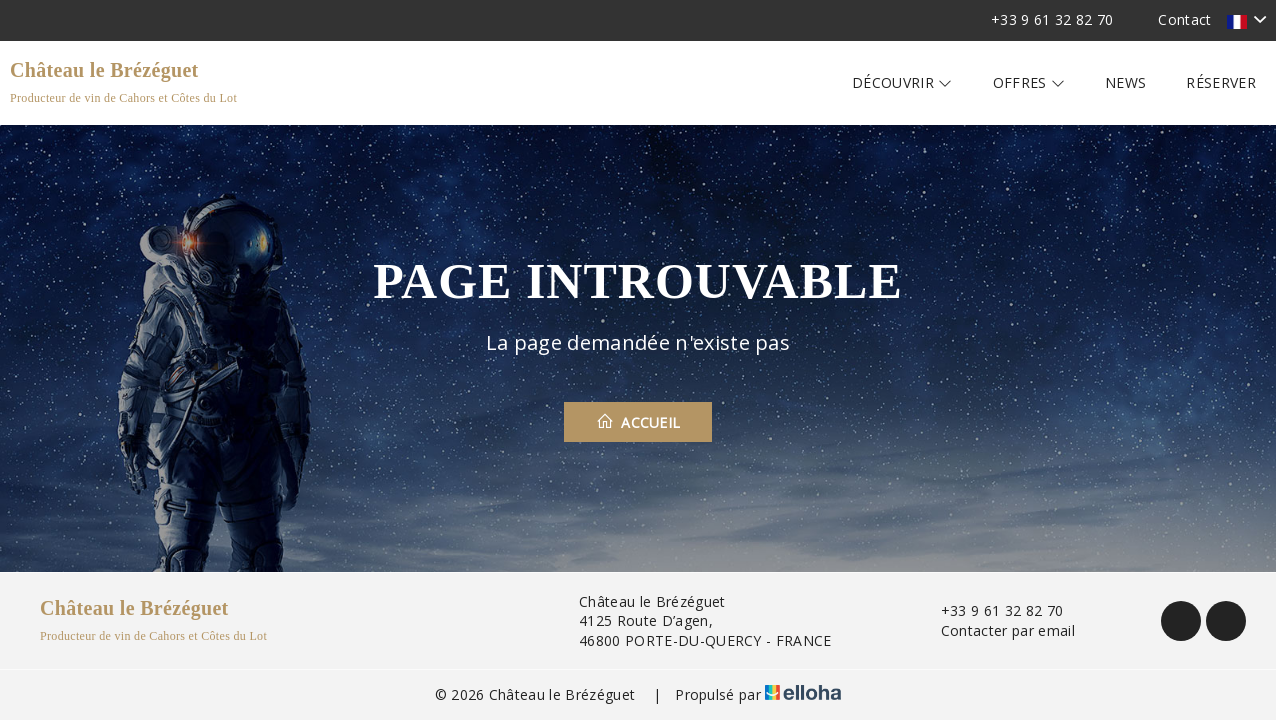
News (1125, 82)
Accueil (638, 422)
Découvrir (902, 82)
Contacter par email (996, 630)
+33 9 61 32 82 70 (990, 610)
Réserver (1221, 82)
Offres (1029, 82)
